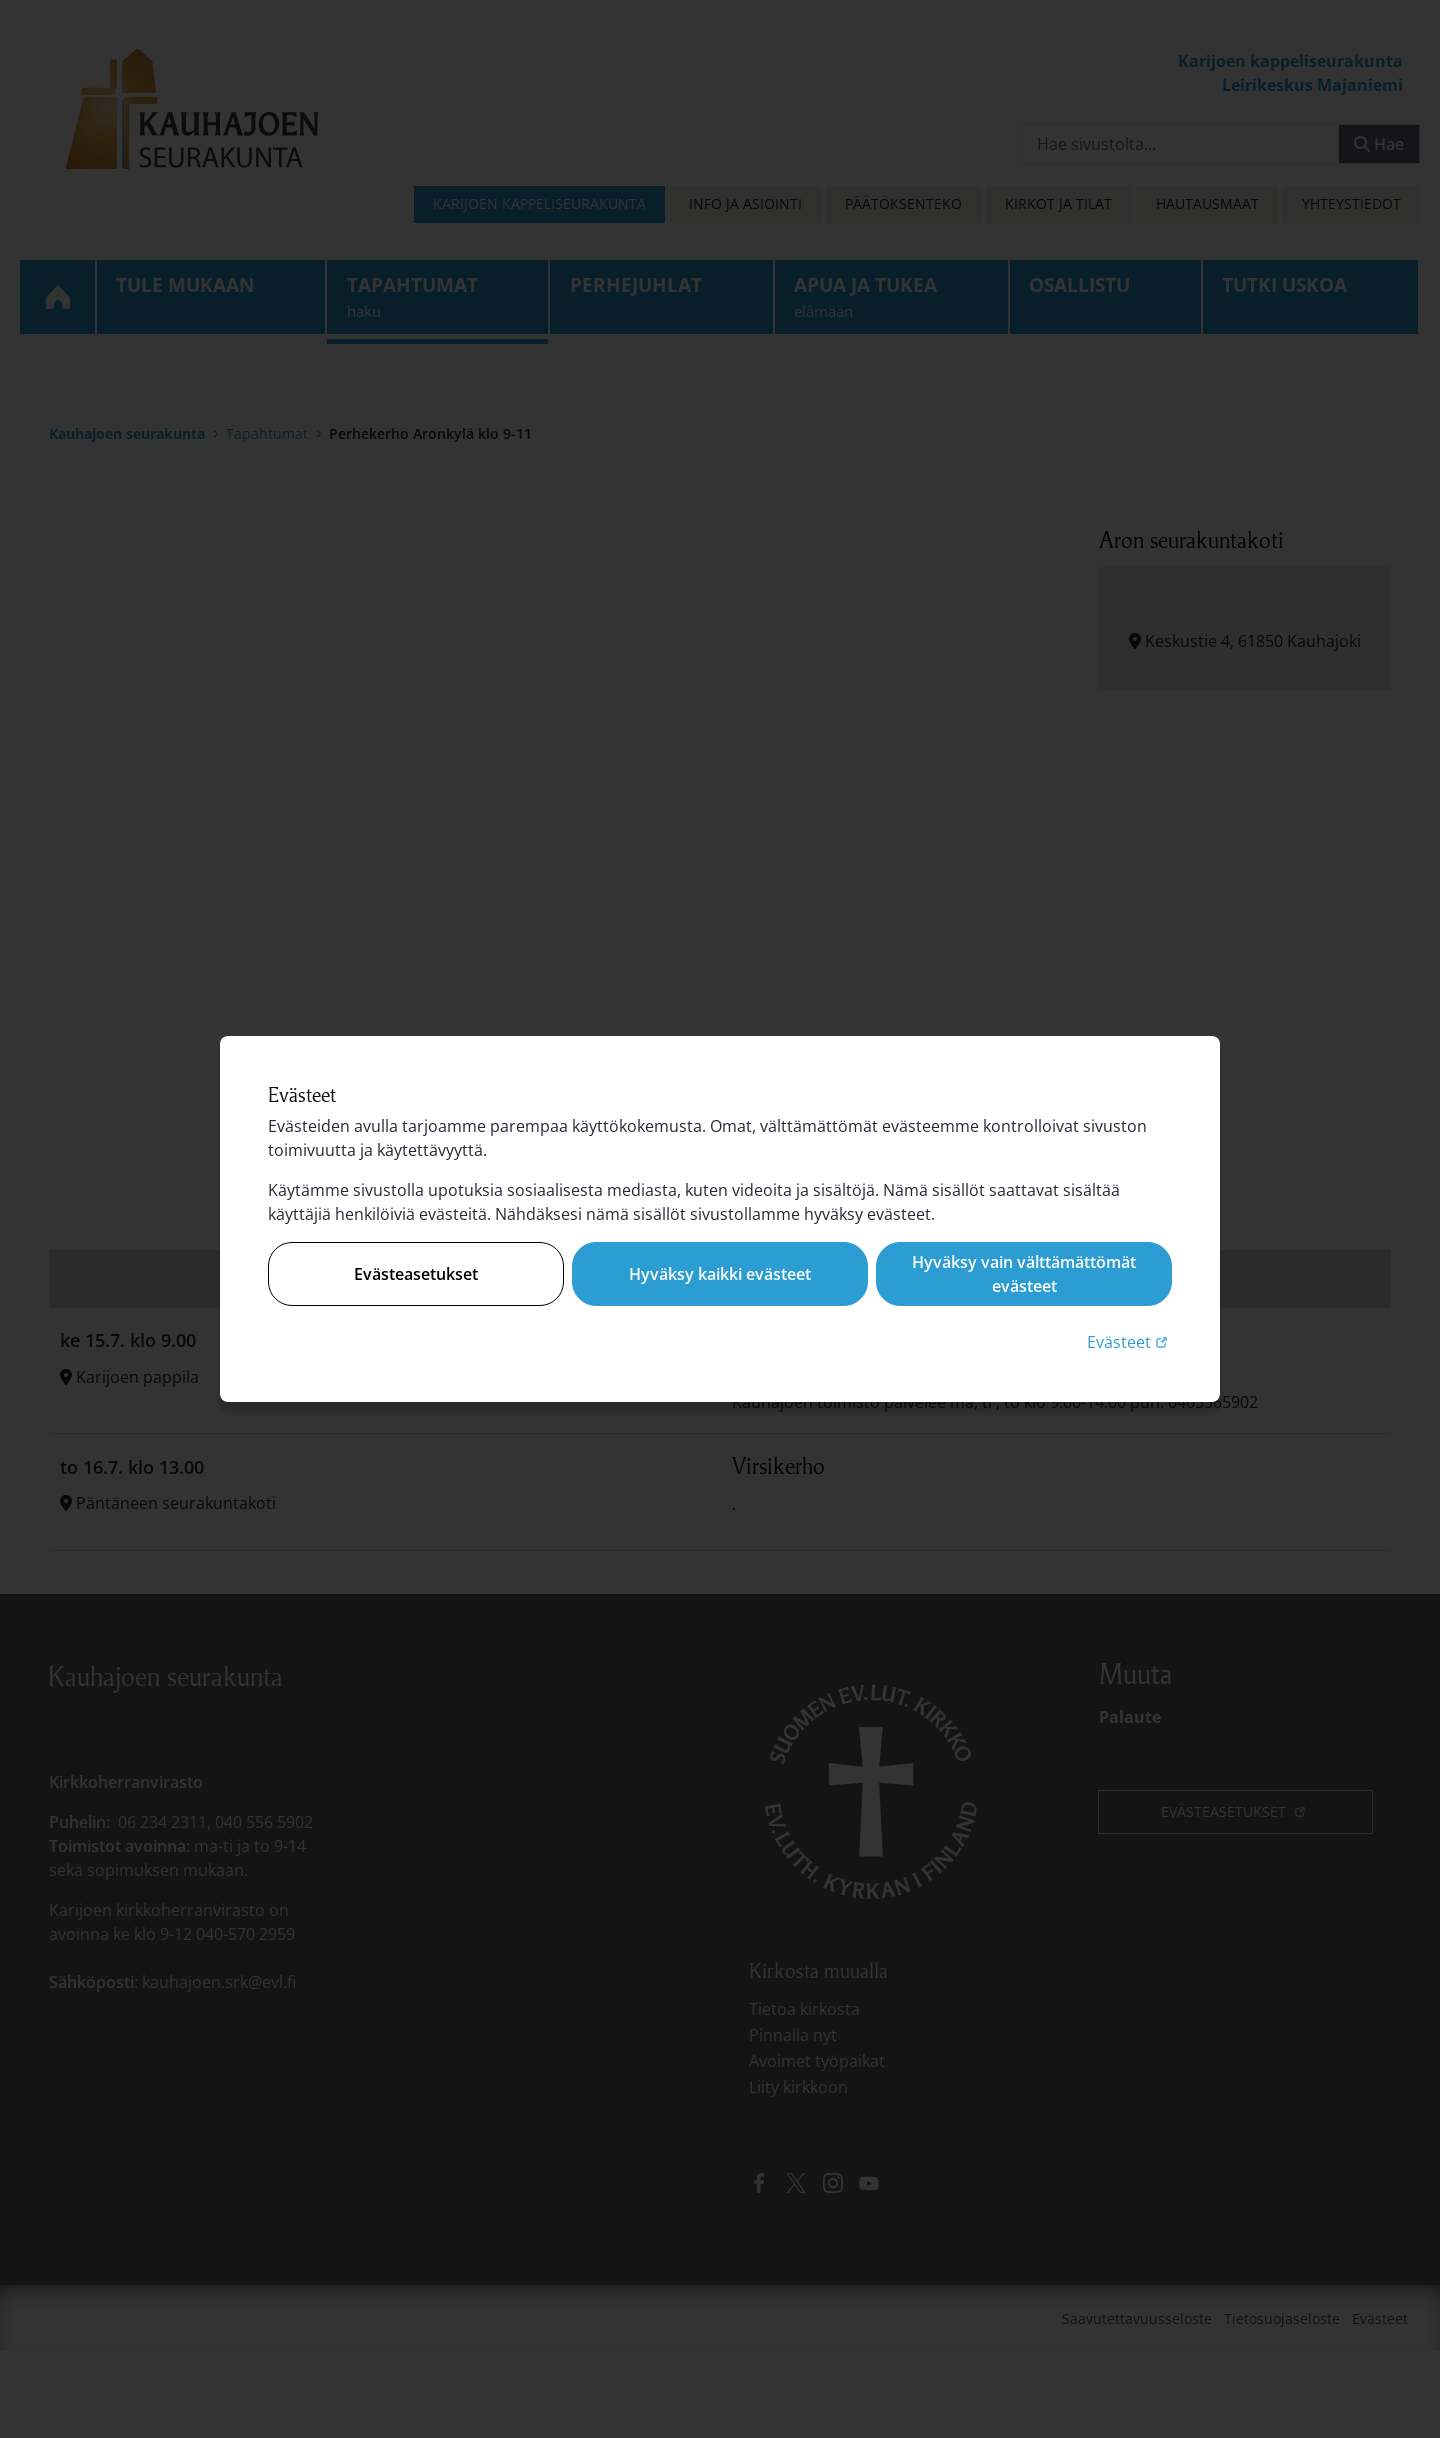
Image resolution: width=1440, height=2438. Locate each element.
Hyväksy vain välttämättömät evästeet (1024, 1274)
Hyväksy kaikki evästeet (720, 1274)
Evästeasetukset (416, 1274)
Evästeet (1129, 1341)
